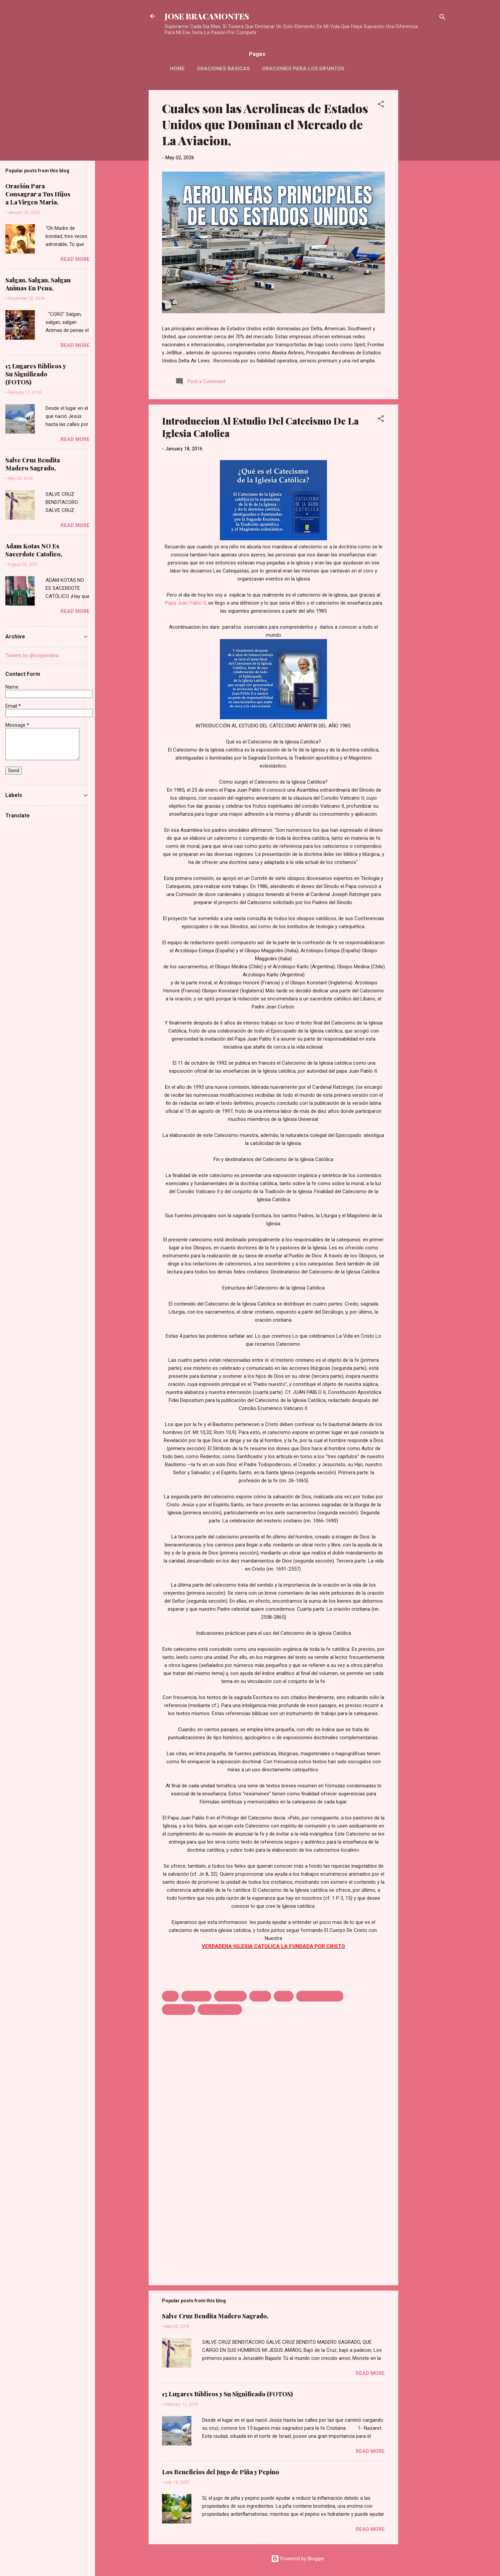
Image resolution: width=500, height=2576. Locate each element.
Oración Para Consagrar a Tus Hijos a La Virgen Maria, (37, 194)
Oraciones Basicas (223, 69)
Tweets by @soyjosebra (32, 655)
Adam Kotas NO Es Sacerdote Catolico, (33, 550)
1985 (170, 1996)
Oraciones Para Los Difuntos (303, 69)
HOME (177, 69)
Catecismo (196, 1996)
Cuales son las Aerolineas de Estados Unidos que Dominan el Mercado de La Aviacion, (265, 124)
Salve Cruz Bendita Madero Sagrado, (215, 2316)
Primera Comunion (319, 1996)
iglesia (283, 1996)
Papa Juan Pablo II (185, 603)
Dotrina (260, 1996)
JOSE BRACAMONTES (207, 16)
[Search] (442, 18)
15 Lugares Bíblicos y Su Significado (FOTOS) (227, 2394)
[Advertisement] (425, 190)
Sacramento (178, 2010)
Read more (370, 2373)
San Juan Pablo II (220, 2010)
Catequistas (230, 1996)
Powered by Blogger (297, 2559)
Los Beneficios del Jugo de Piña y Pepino (220, 2472)
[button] (381, 105)
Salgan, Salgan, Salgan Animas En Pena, (38, 284)
